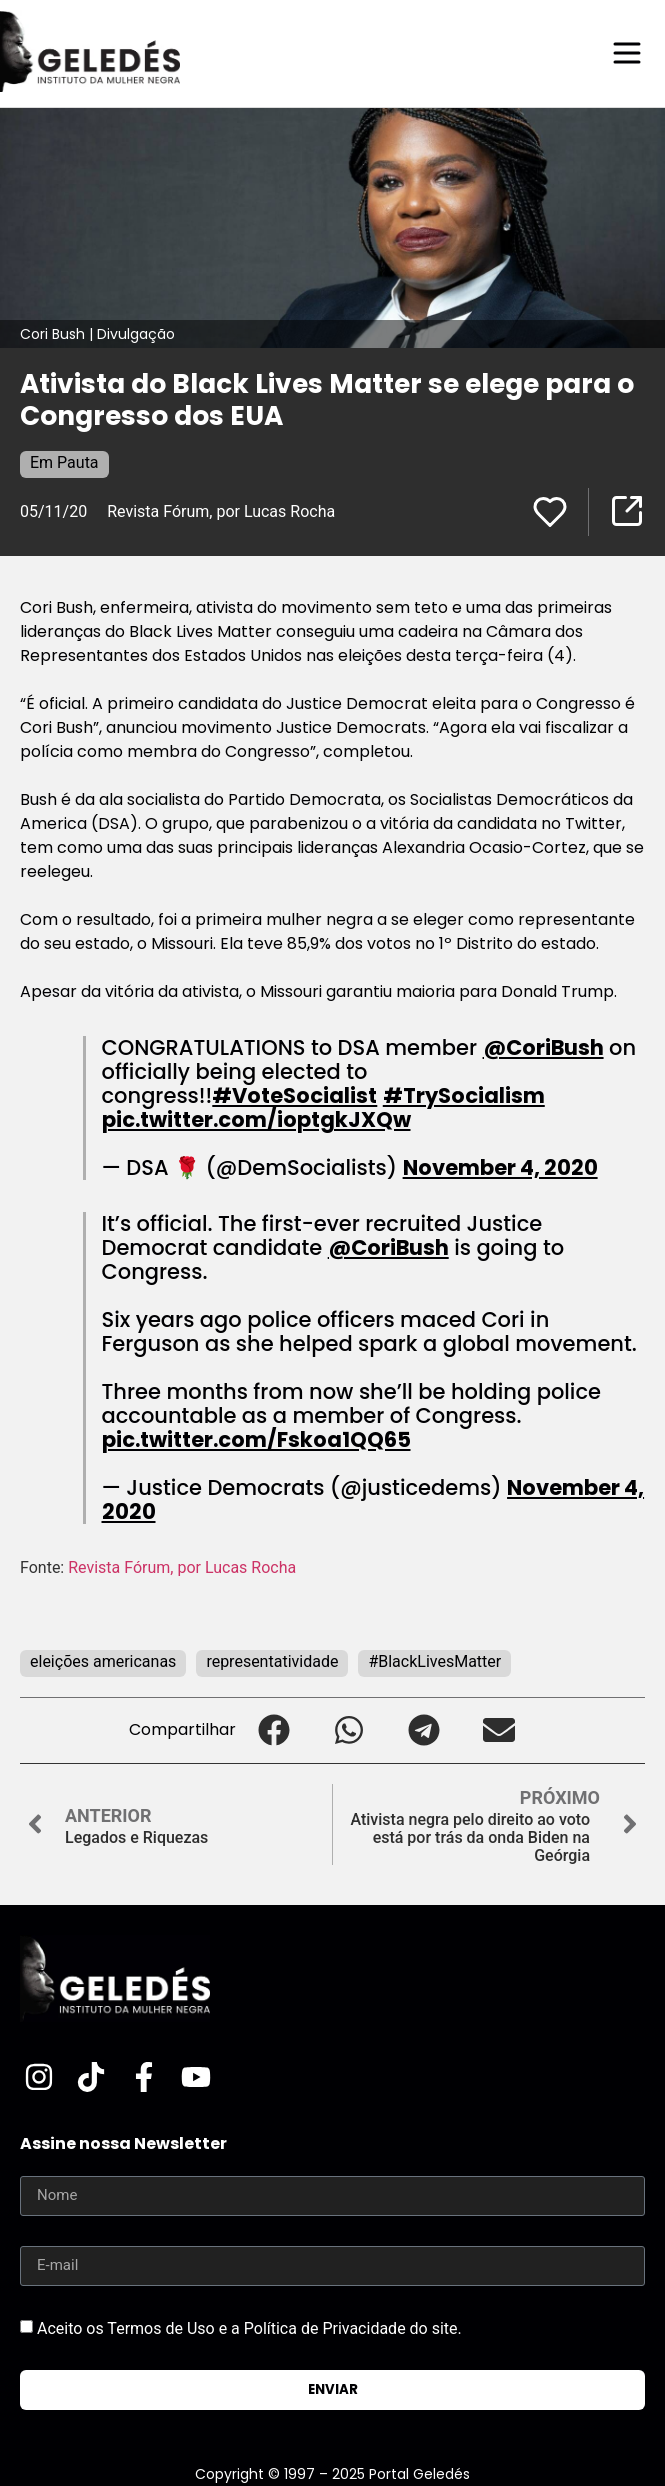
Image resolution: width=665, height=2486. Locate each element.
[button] (273, 1730)
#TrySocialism (464, 1095)
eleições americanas (103, 1661)
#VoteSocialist (294, 1095)
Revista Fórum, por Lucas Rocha (221, 511)
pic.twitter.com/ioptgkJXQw (256, 1119)
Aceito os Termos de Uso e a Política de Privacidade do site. (249, 2327)
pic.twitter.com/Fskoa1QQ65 (256, 1439)
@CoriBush (543, 1047)
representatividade (272, 1661)
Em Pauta (64, 462)
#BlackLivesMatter (434, 1661)
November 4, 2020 (500, 1167)
